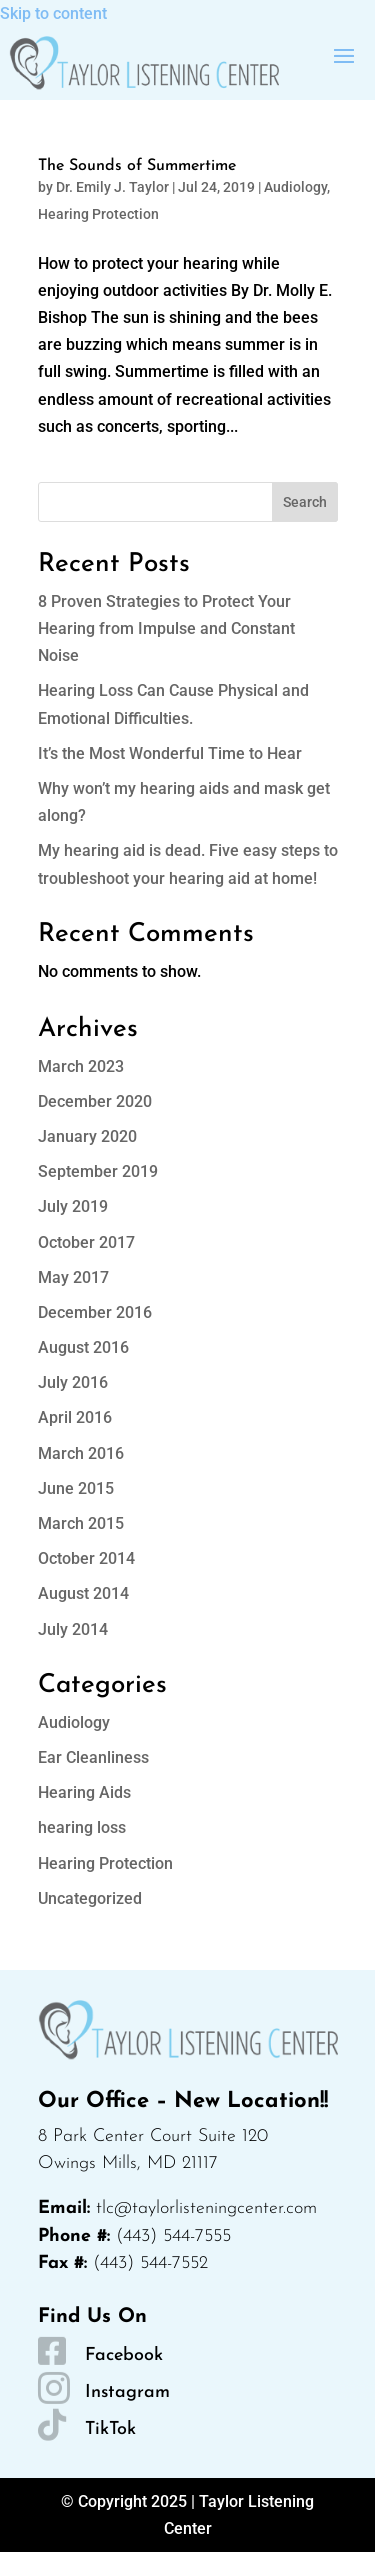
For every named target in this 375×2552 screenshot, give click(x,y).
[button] (344, 55)
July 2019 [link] (73, 1206)
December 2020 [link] (95, 1101)
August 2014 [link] (83, 1593)
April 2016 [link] (75, 1417)
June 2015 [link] (76, 1488)
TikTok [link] (110, 2429)
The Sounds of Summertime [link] (137, 166)
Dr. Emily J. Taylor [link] (112, 187)
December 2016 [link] (95, 1312)
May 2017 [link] (73, 1277)
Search (305, 502)
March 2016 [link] (81, 1453)
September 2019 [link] (98, 1171)
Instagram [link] (127, 2392)
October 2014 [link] (86, 1558)
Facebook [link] (124, 2355)
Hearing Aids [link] (84, 1792)
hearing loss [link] (82, 1827)
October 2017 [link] (86, 1242)
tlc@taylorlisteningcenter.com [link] (206, 2208)
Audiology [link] (295, 187)
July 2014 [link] (73, 1629)
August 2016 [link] (83, 1347)
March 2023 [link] (81, 1066)
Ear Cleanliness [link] (93, 1757)
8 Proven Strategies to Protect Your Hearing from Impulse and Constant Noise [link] (166, 628)
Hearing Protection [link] (98, 214)
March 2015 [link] (81, 1523)
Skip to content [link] (53, 13)
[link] (144, 63)
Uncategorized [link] (90, 1898)
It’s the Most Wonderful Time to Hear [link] (170, 753)
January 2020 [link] (87, 1136)
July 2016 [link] (73, 1382)
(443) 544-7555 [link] (173, 2236)
